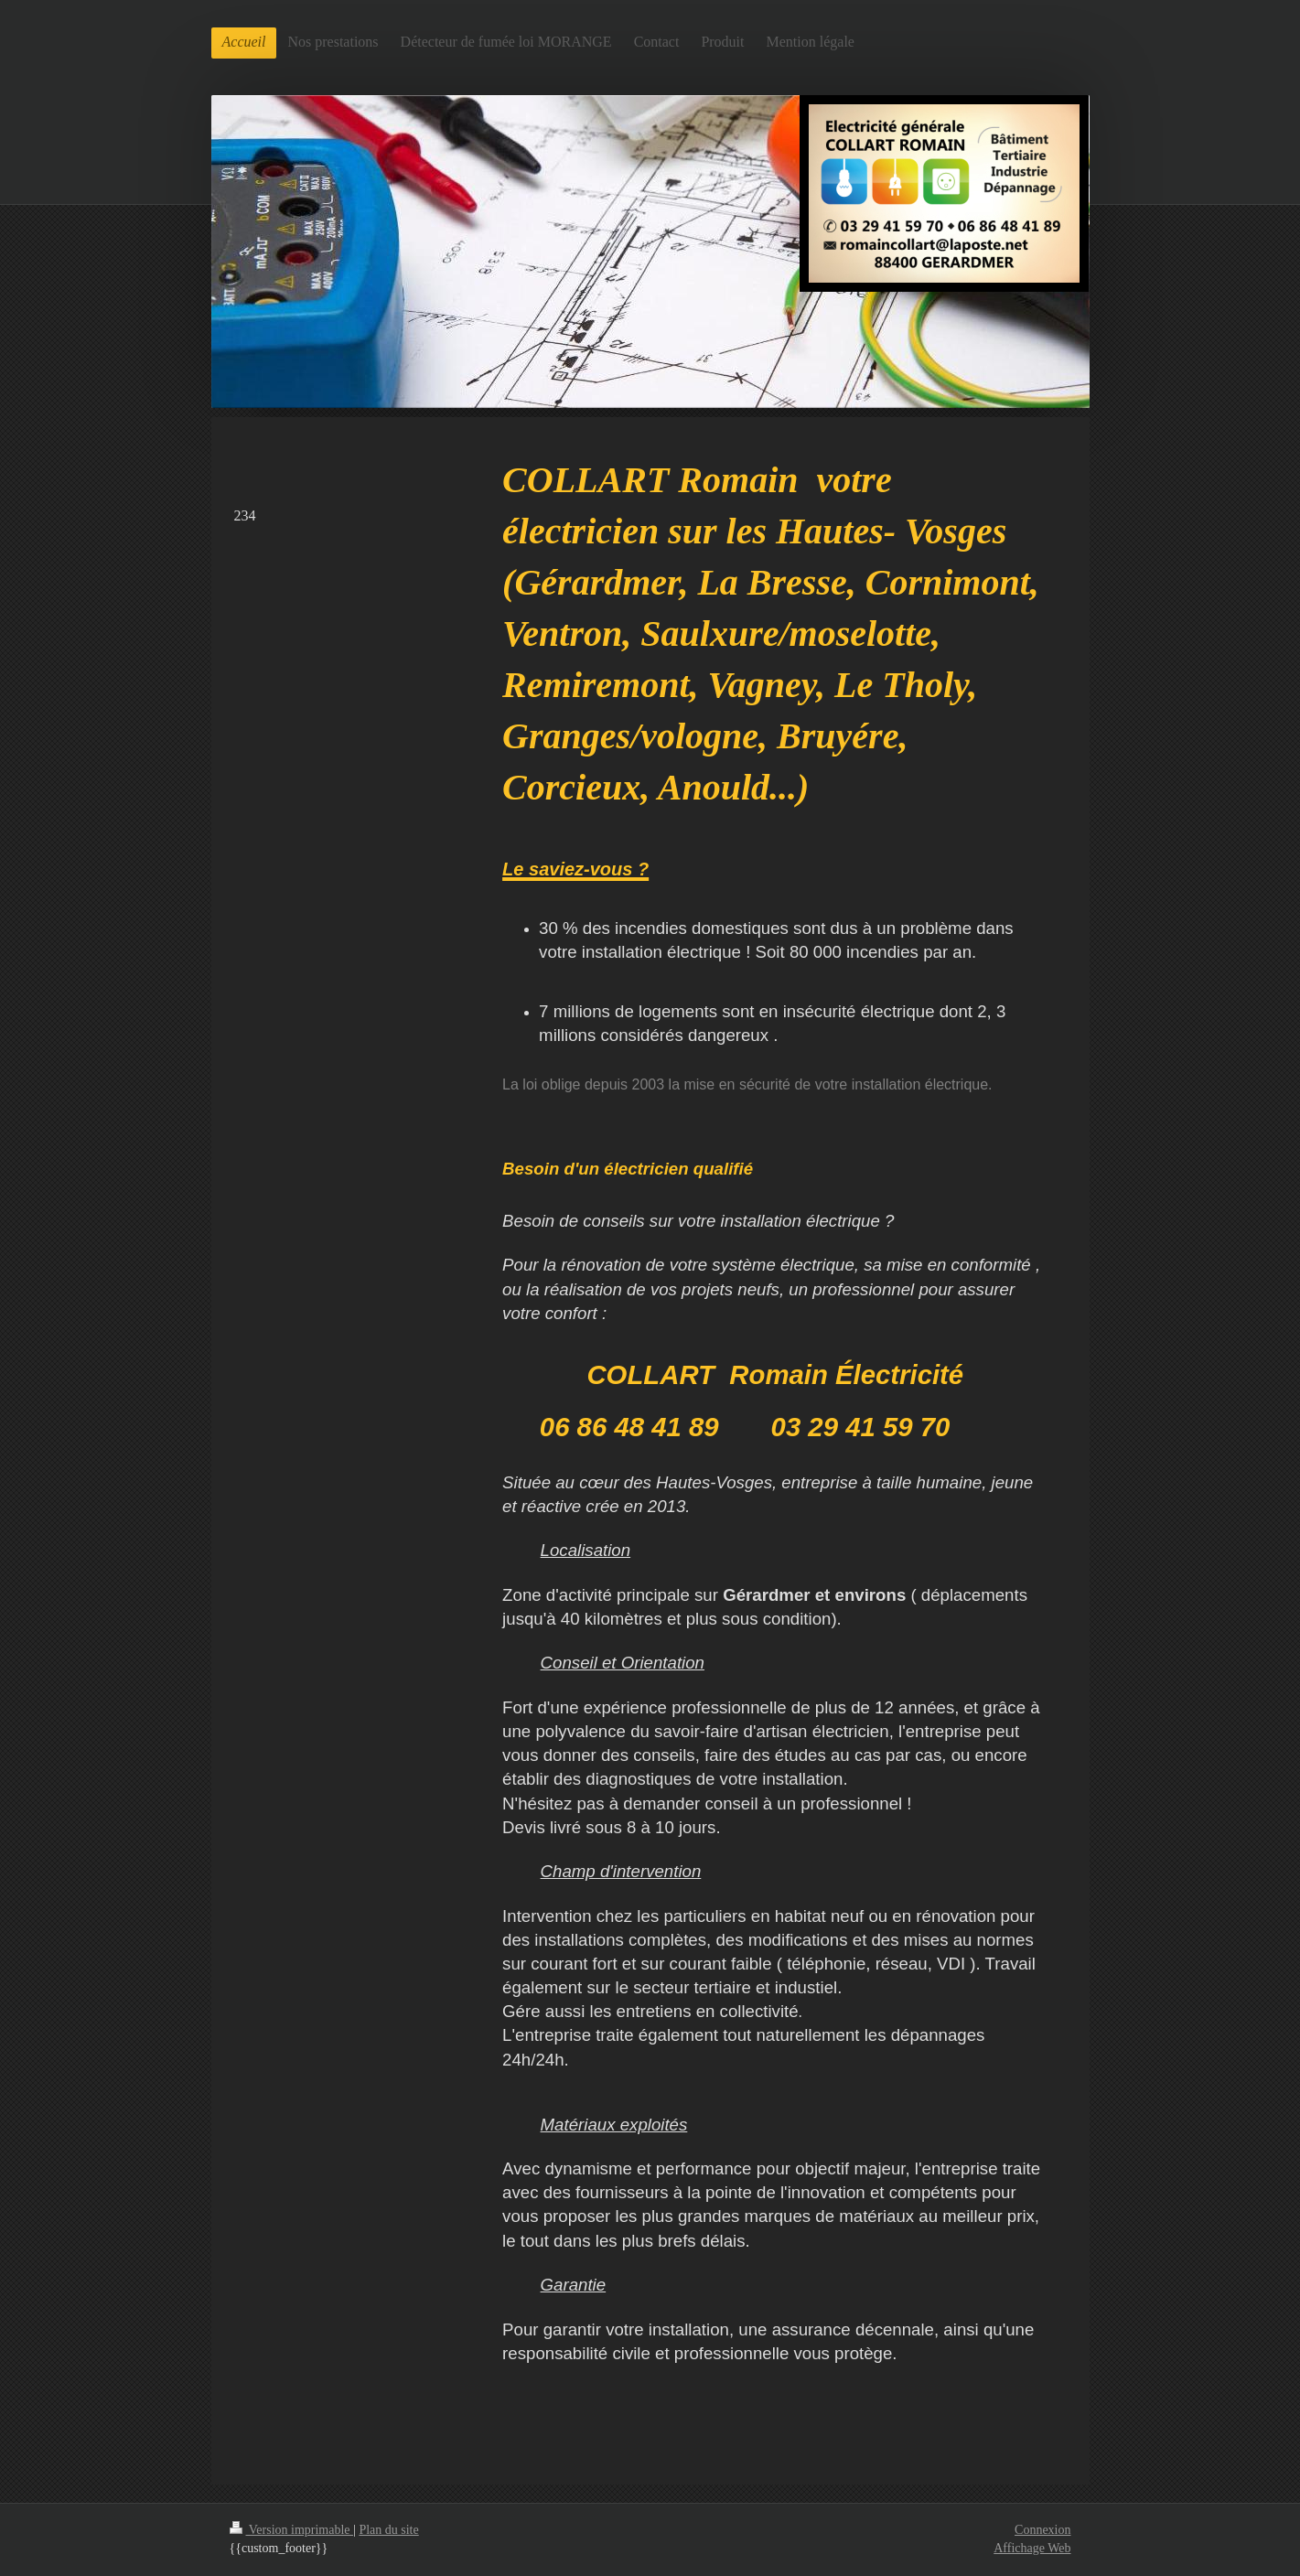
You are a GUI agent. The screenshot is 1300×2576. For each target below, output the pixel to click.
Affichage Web (1032, 2548)
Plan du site (388, 2530)
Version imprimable (292, 2530)
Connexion (1042, 2530)
